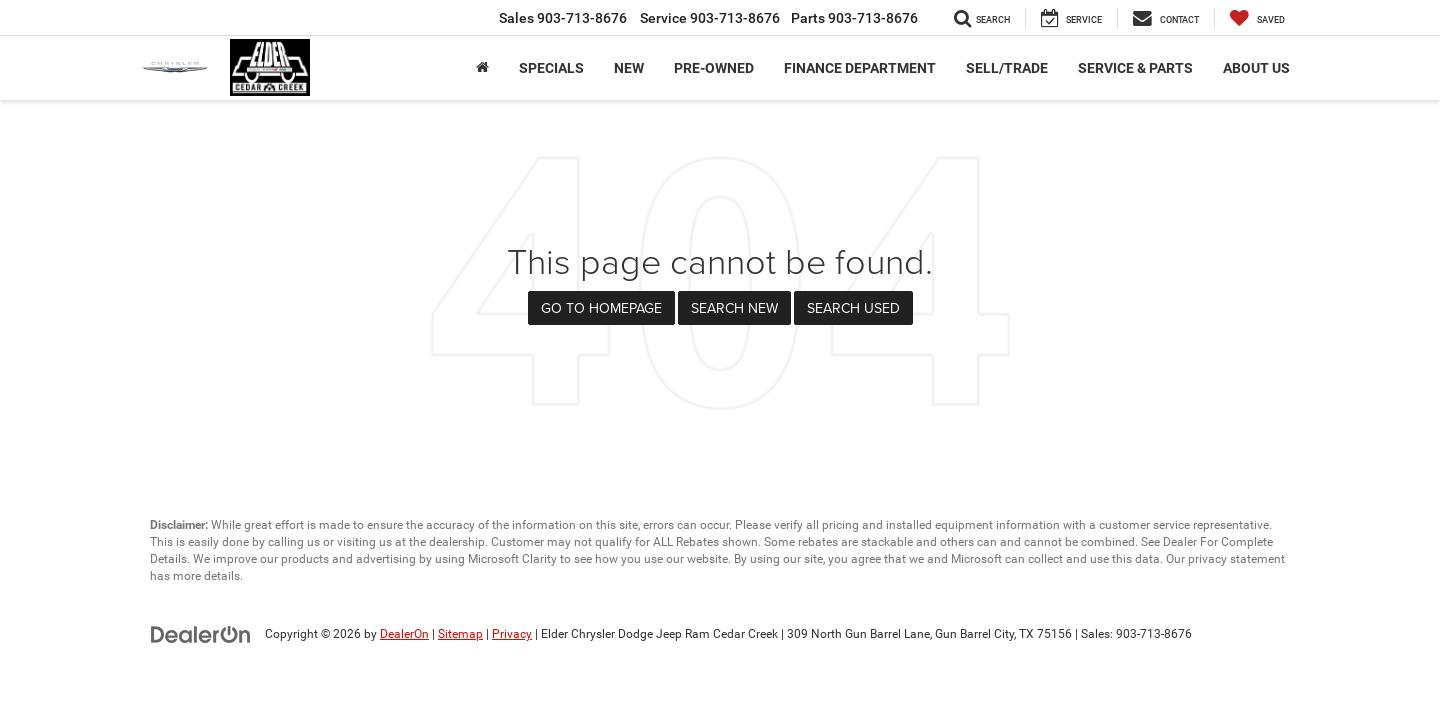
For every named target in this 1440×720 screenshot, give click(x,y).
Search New (734, 308)
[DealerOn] (201, 633)
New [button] (629, 68)
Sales (563, 18)
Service (710, 18)
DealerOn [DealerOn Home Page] (404, 634)
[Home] (482, 68)
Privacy (512, 634)
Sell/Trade (1007, 68)
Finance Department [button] (860, 68)
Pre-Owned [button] (714, 68)
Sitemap (460, 634)
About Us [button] (1256, 68)
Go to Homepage (601, 308)
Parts (854, 18)
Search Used (853, 308)
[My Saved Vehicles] (1257, 18)
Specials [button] (551, 68)
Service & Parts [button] (1135, 68)
